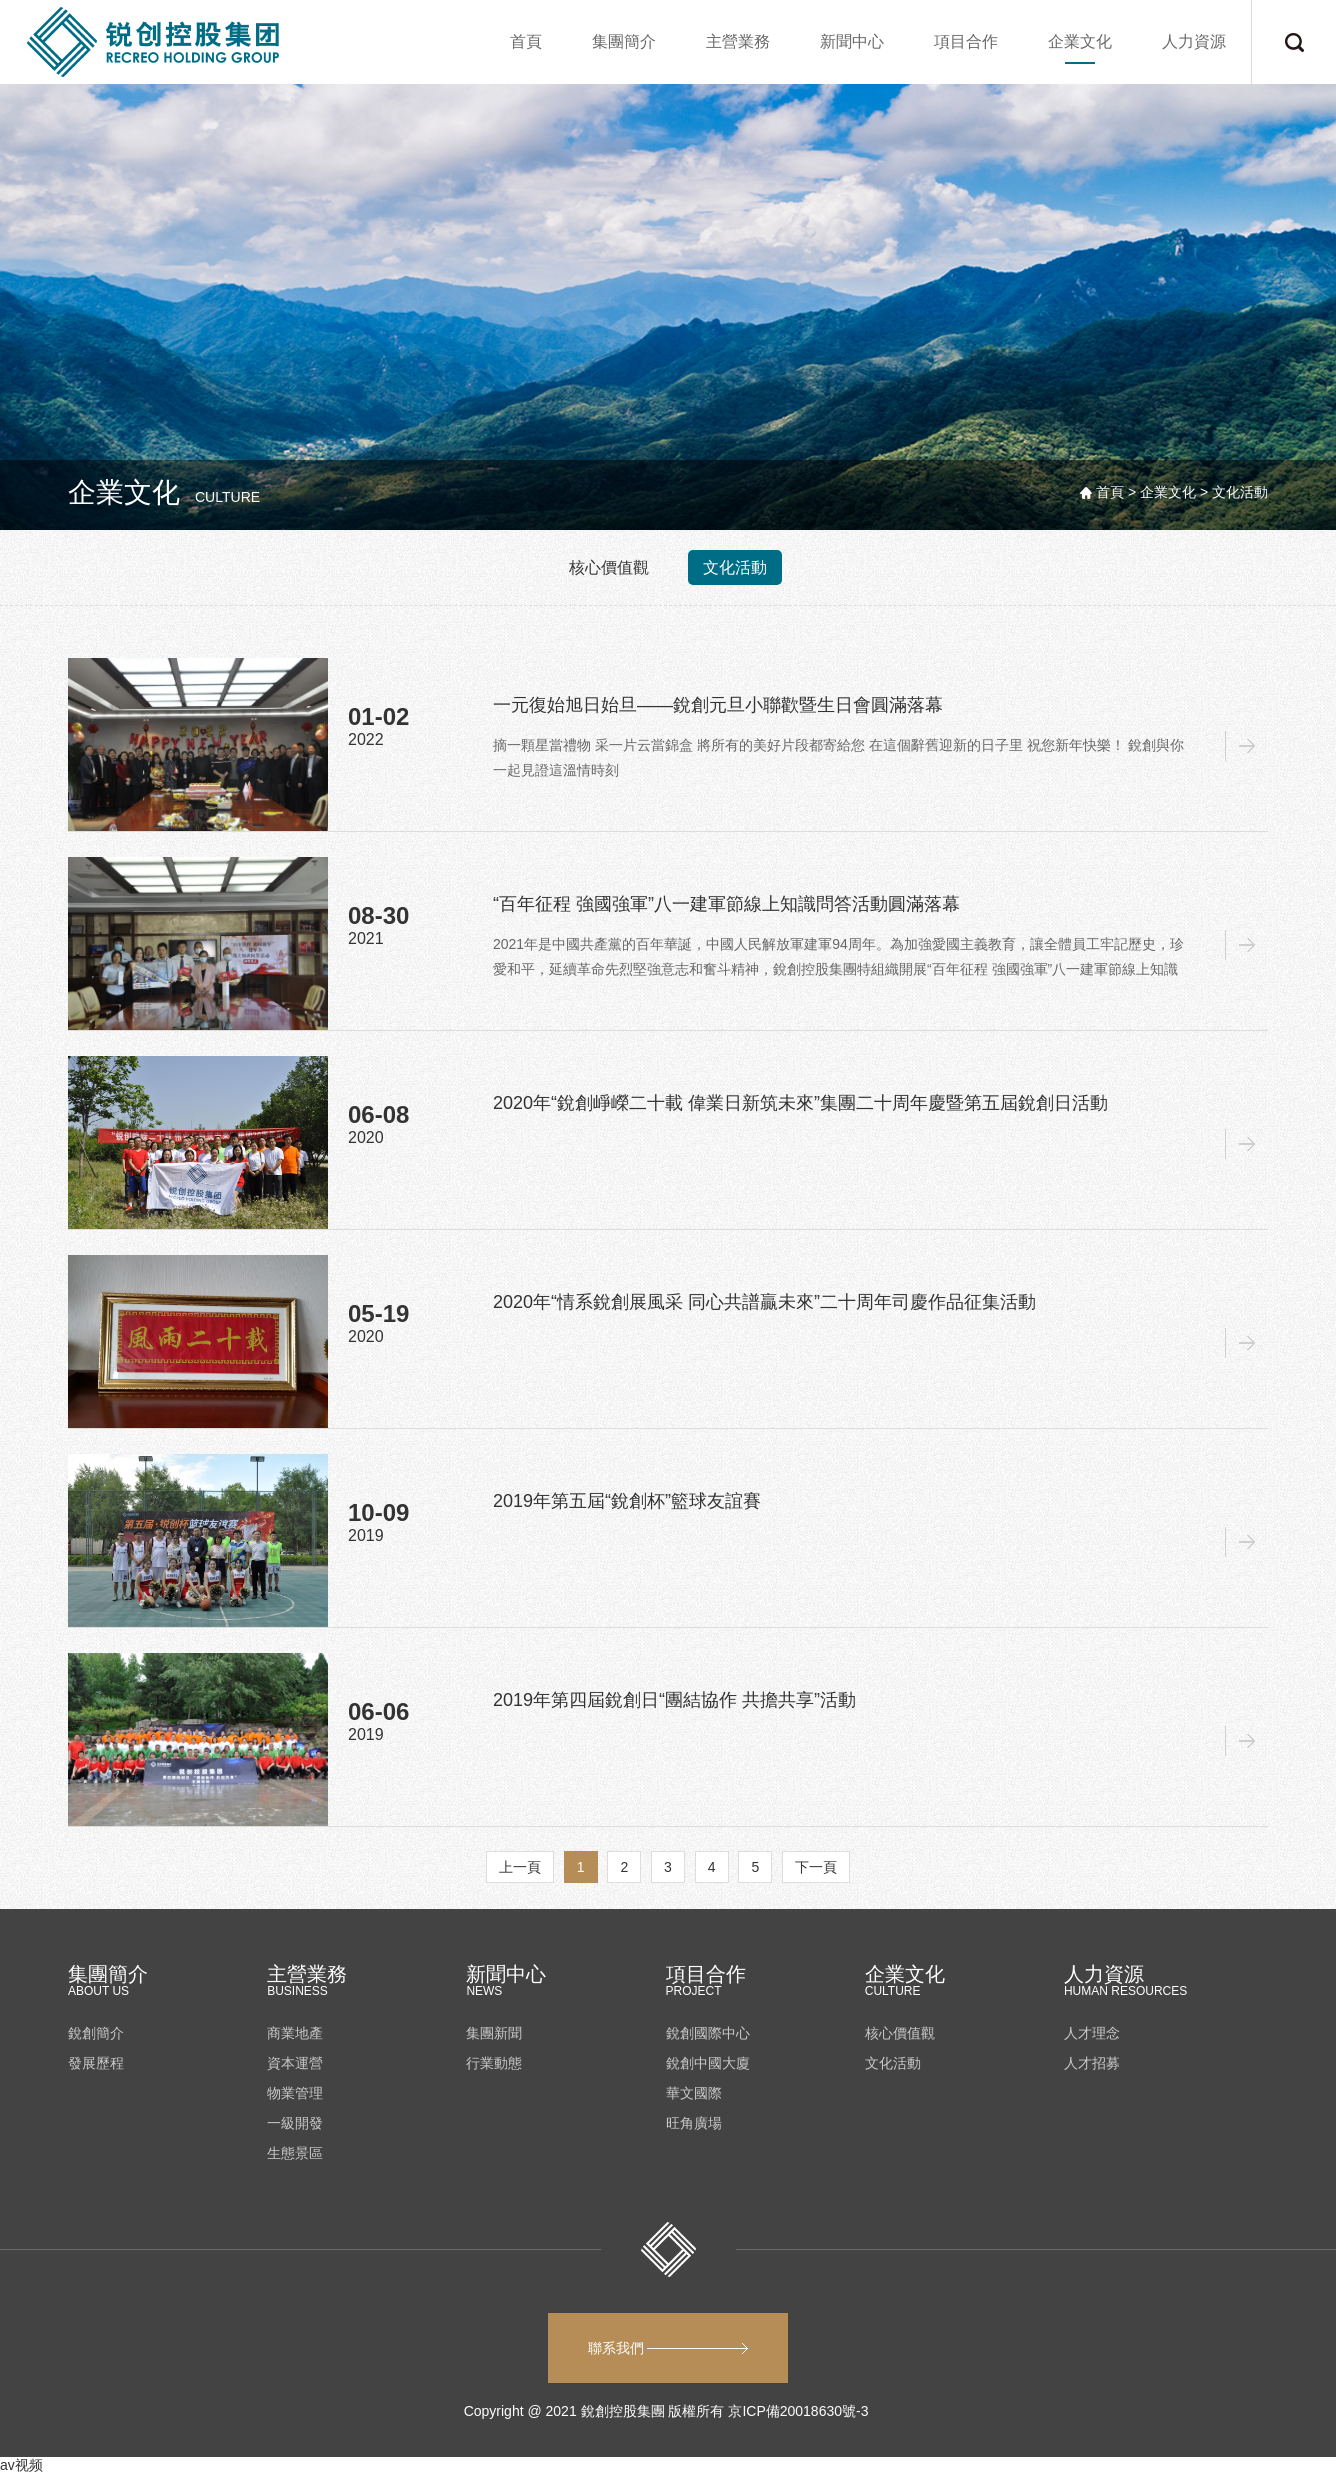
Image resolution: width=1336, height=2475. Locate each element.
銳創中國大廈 (708, 2063)
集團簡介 (624, 41)
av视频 (21, 2465)
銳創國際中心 (708, 2033)
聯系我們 (668, 2348)
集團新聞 (494, 2033)
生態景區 (295, 2153)
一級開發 (295, 2123)
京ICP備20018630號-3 (800, 2411)
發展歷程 (96, 2063)
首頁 (526, 41)
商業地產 (295, 2033)
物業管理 (295, 2093)
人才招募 (1092, 2063)
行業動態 (494, 2063)
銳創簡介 (96, 2033)
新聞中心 (852, 41)
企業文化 (1080, 41)
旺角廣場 (694, 2123)
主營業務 (738, 41)
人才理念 (1092, 2033)
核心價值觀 (609, 567)
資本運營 (295, 2063)
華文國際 (694, 2093)
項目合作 (966, 41)
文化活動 (735, 567)
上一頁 (520, 1867)
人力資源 (1194, 41)
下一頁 (816, 1867)
